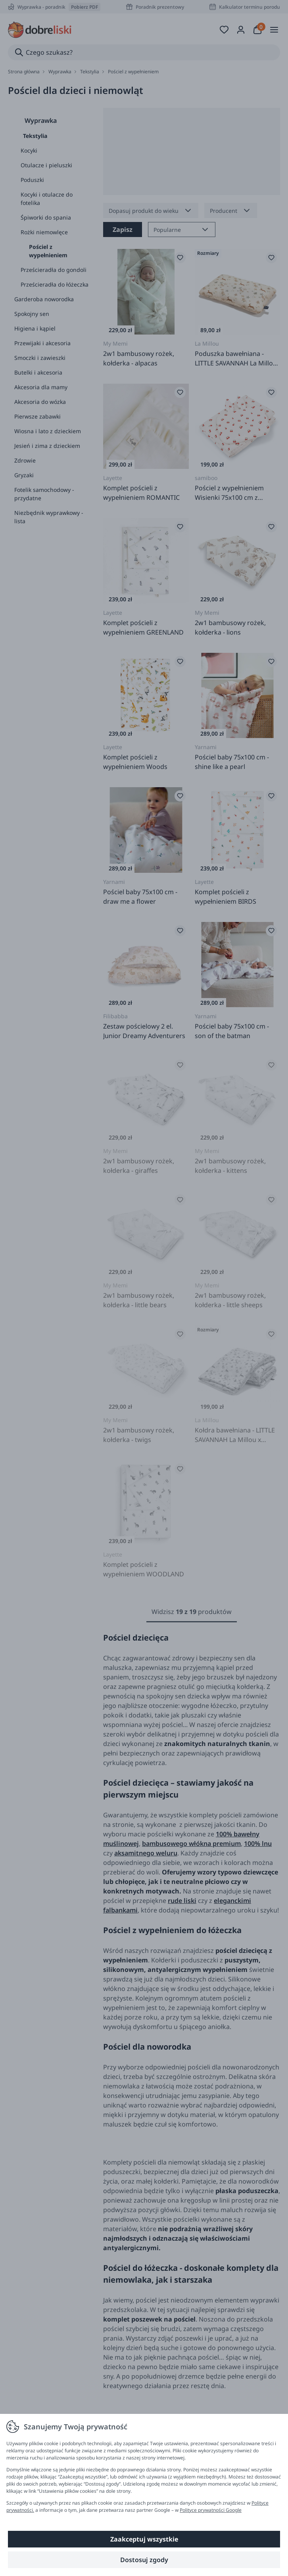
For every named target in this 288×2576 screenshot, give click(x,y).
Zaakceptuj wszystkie (144, 2539)
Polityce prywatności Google (211, 2510)
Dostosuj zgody (144, 2559)
